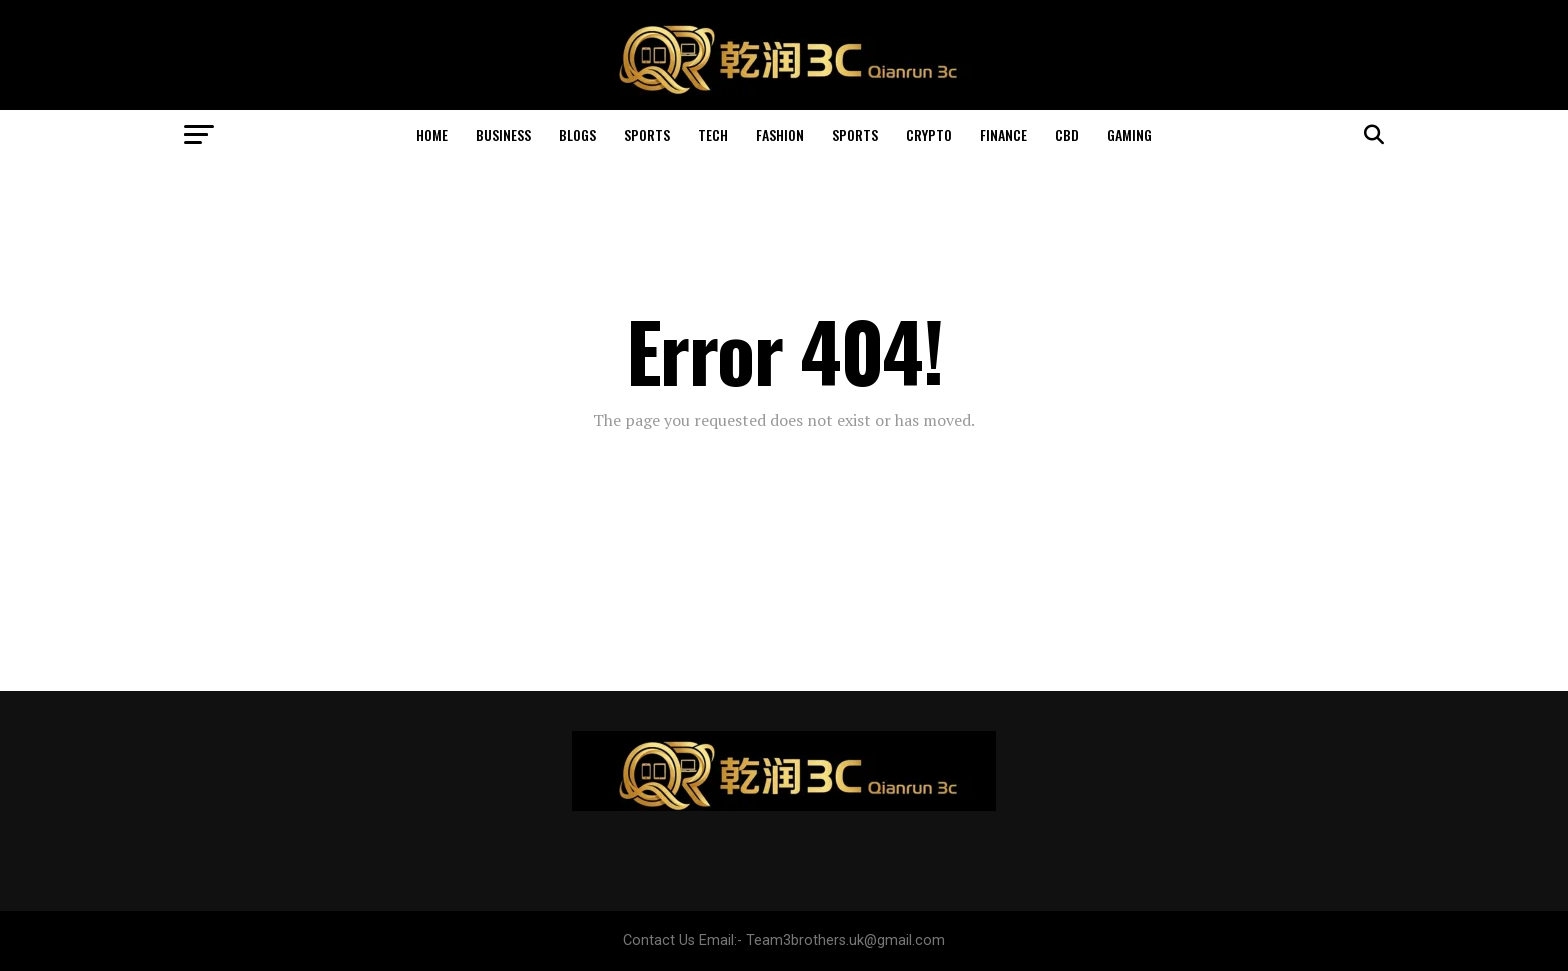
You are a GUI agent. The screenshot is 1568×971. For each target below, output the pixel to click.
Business (503, 134)
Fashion (780, 134)
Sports (647, 134)
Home (432, 134)
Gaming (1129, 134)
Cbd (1067, 134)
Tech (713, 134)
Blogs (577, 134)
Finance (1003, 134)
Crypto (929, 134)
